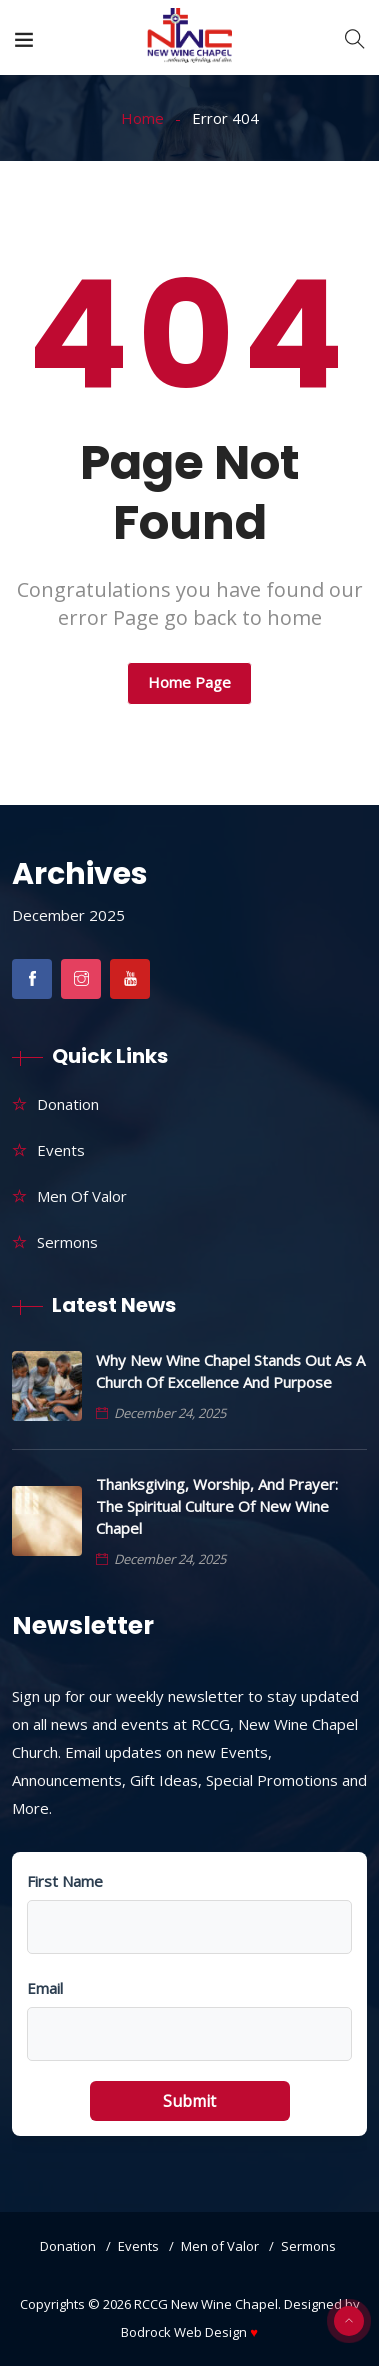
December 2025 (68, 915)
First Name (65, 1881)
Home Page (189, 682)
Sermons (67, 1242)
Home (142, 118)
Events (61, 1150)
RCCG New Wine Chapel (206, 2304)
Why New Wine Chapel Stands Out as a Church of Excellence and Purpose (230, 1371)
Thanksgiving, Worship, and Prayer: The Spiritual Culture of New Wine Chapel (217, 1506)
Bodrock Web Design (189, 2332)
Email (45, 1988)
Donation (68, 1104)
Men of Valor (82, 1196)
